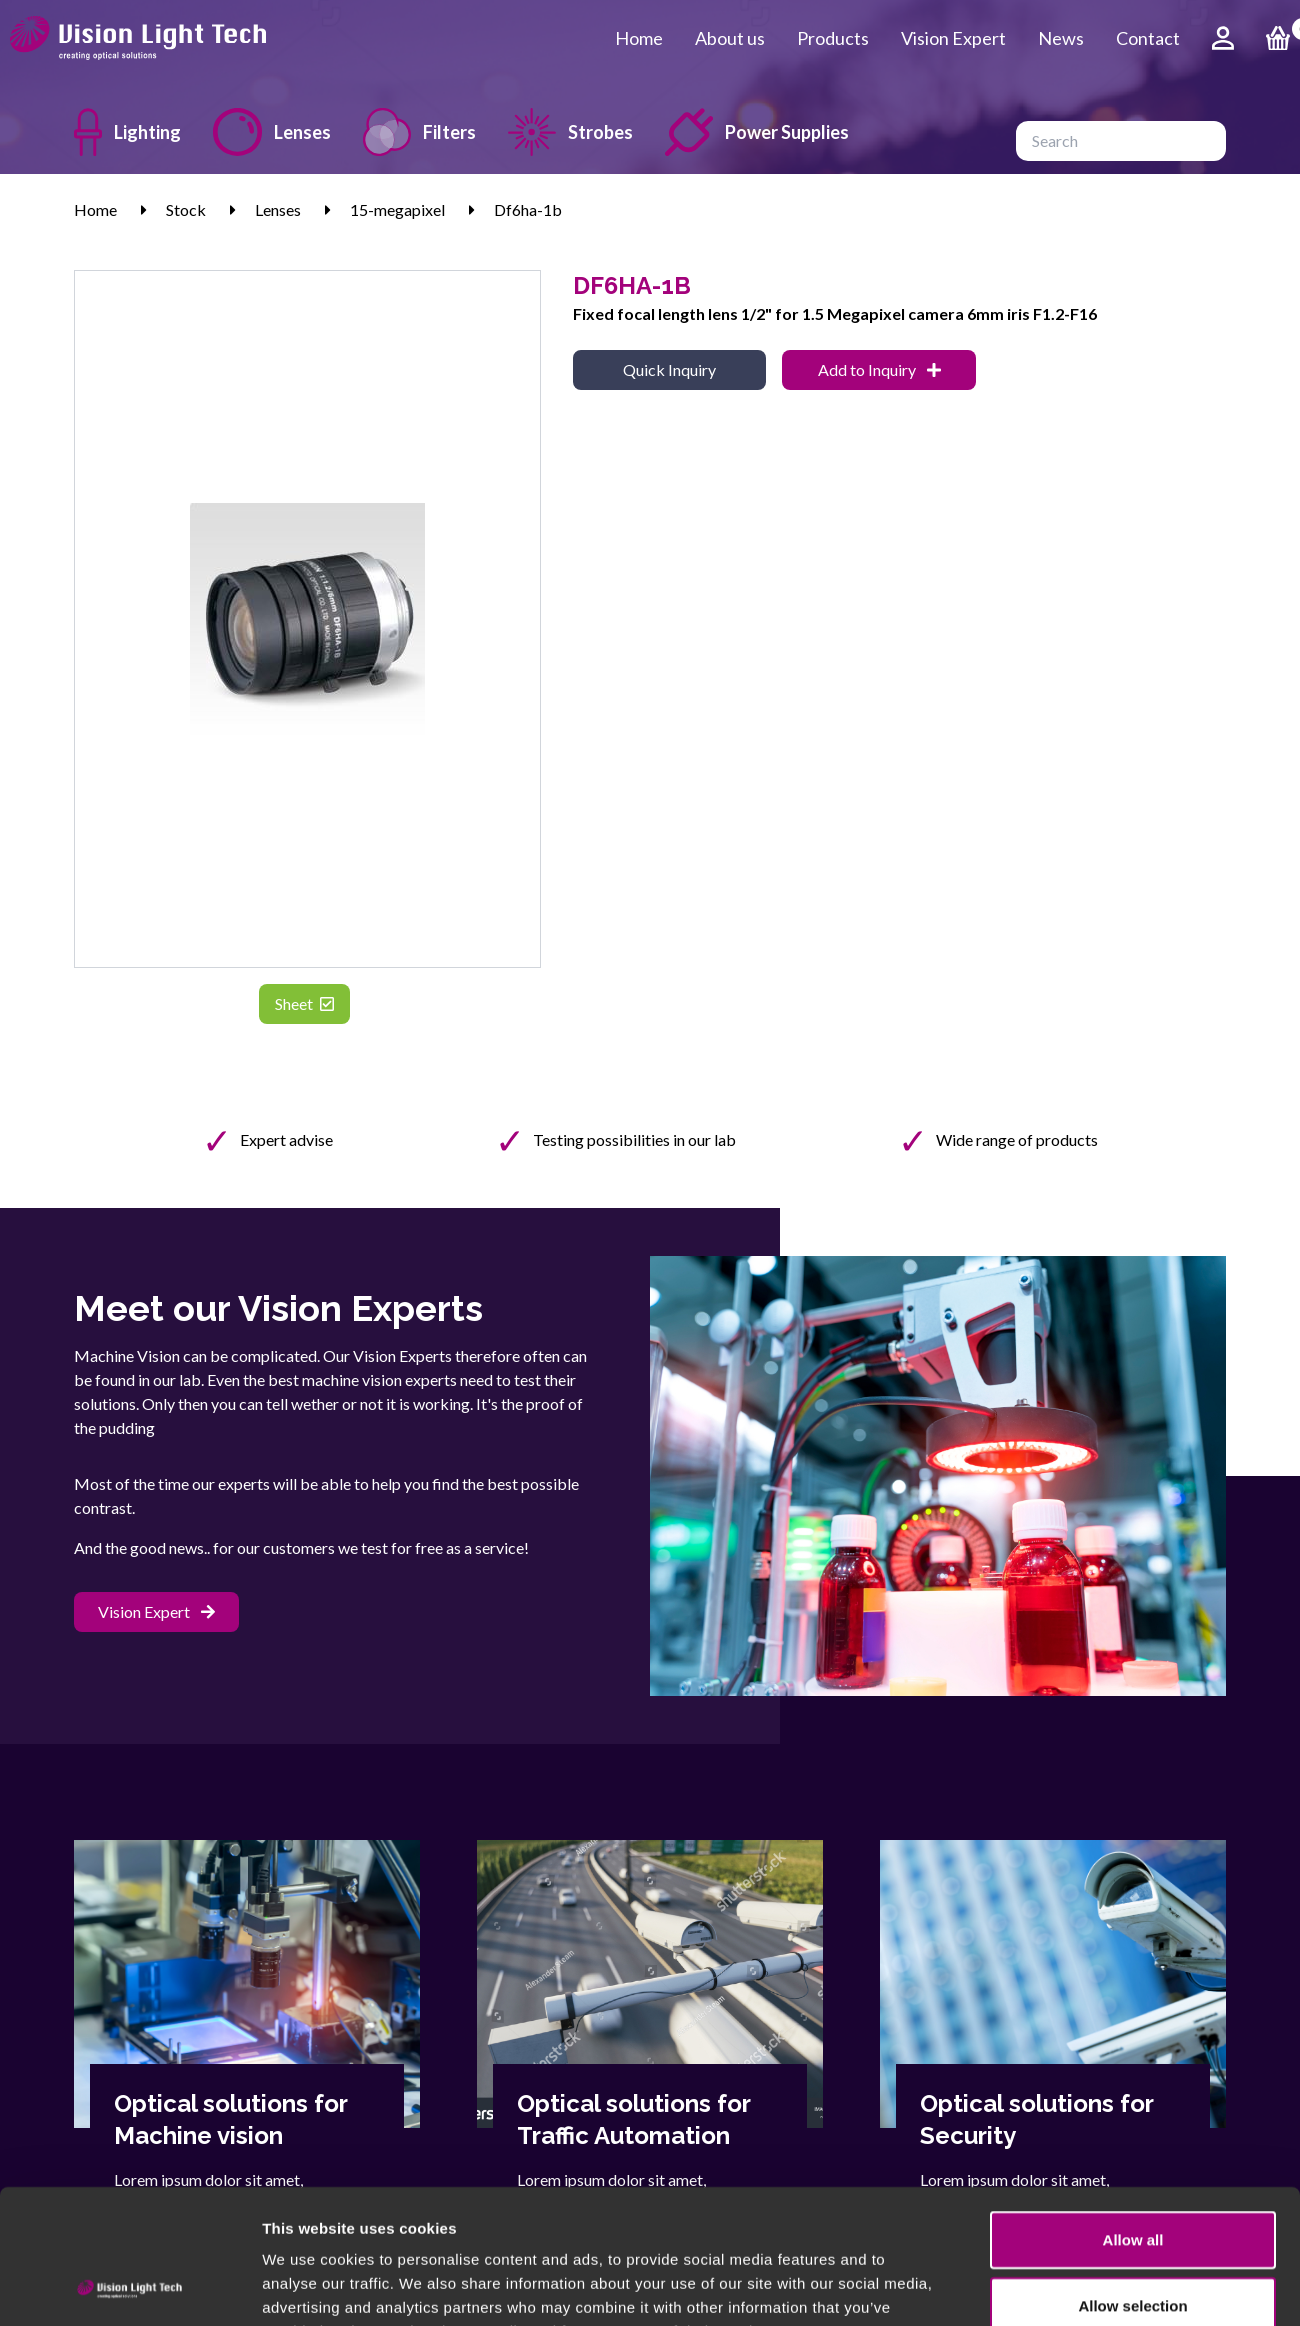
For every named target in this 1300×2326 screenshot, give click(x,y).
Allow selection (1132, 2179)
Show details (1049, 2286)
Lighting (127, 132)
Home (639, 38)
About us (730, 38)
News (1061, 38)
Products (833, 38)
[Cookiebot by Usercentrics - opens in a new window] (129, 2287)
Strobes (570, 132)
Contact (1148, 38)
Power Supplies (757, 132)
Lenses (272, 132)
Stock (186, 209)
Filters (419, 132)
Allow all (1133, 2113)
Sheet (304, 1003)
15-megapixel (397, 209)
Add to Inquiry (879, 369)
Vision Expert (953, 38)
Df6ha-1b (528, 209)
